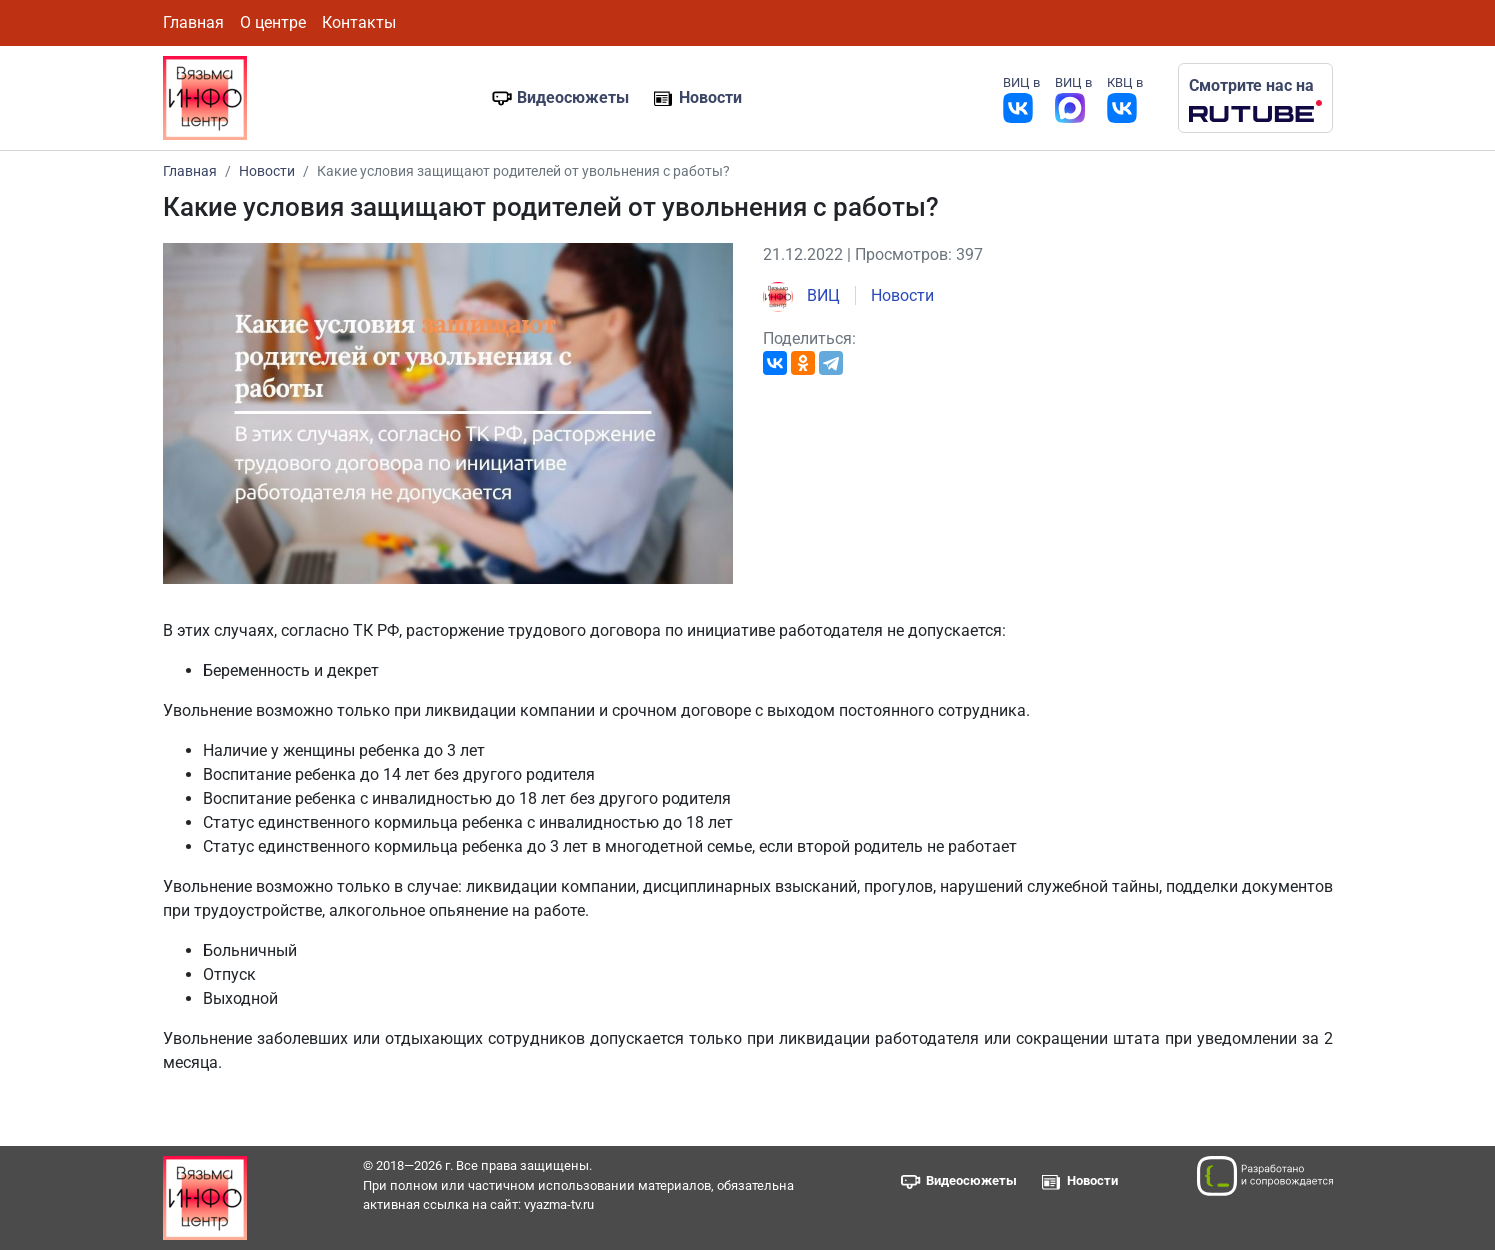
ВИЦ (801, 295)
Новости (710, 97)
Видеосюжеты (573, 97)
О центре (273, 22)
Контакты (359, 22)
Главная (193, 22)
